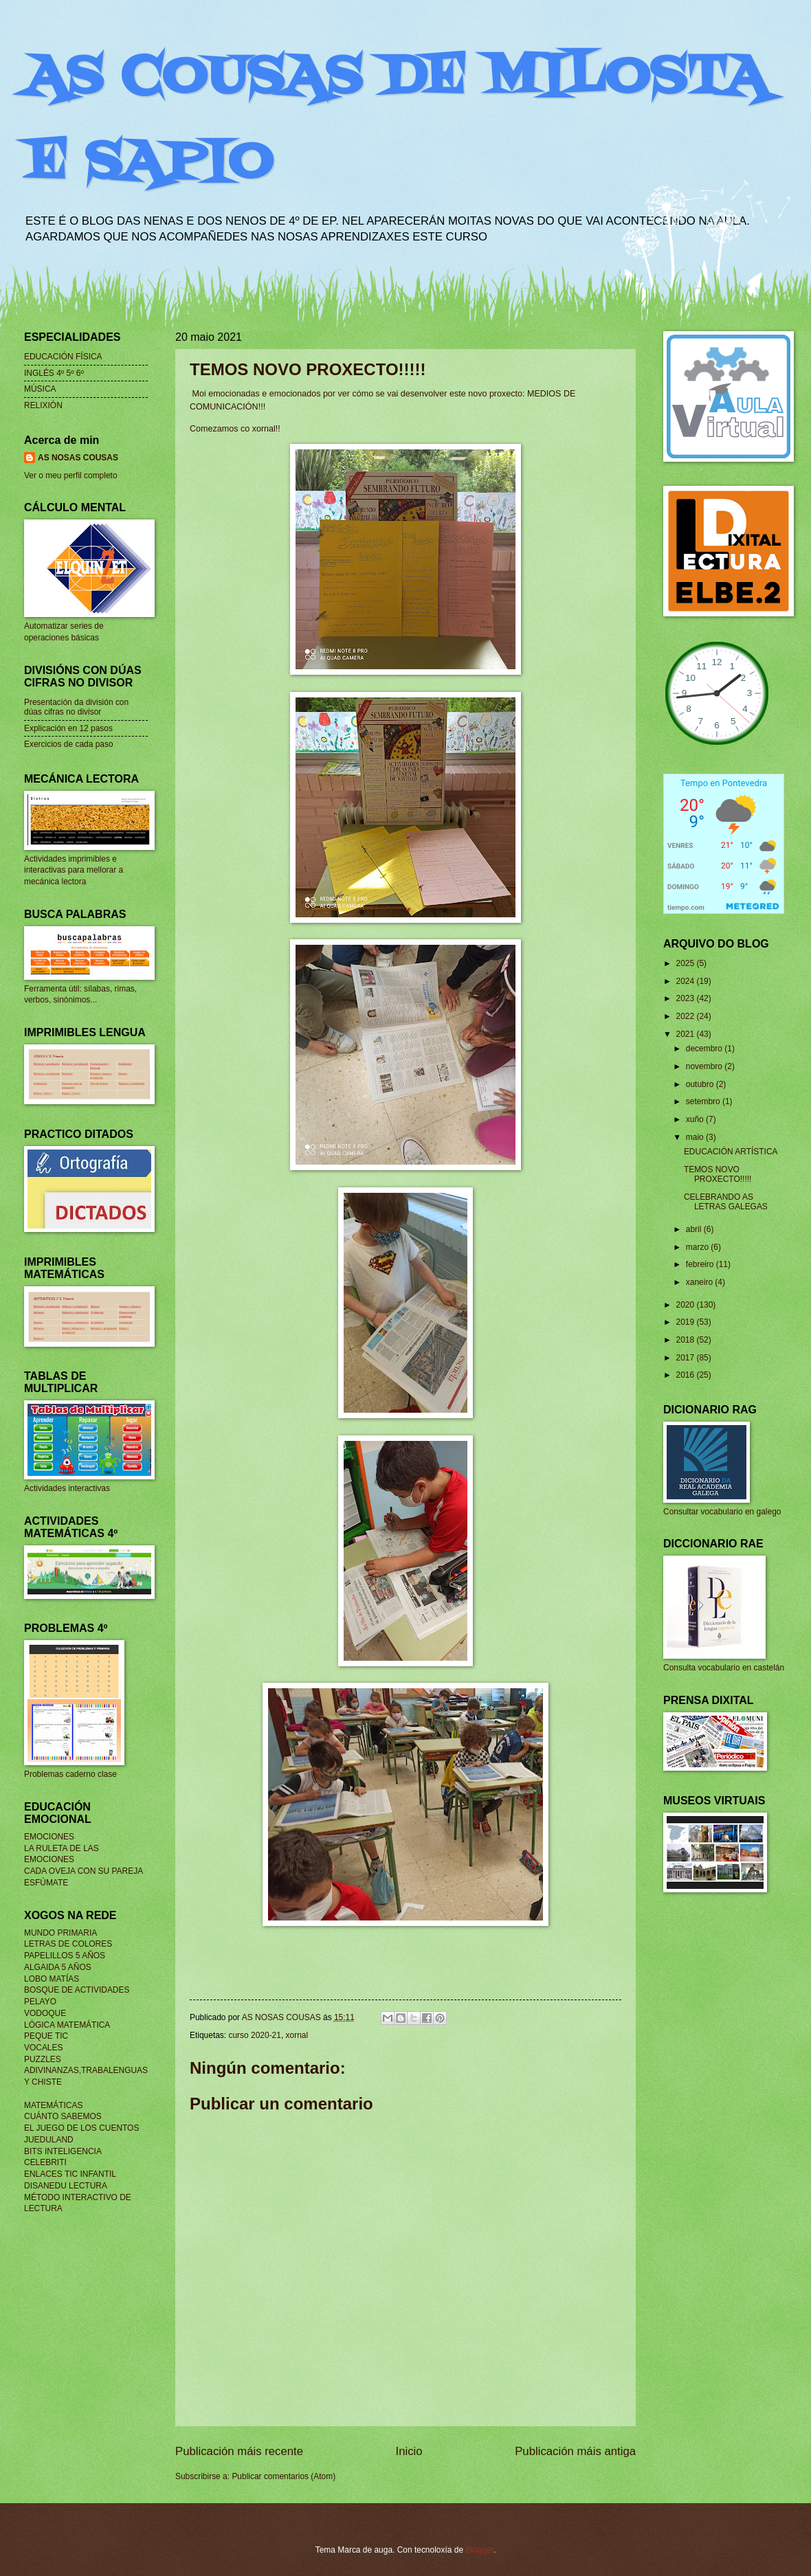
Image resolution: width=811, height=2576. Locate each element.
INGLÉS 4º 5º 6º (54, 373)
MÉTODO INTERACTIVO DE (77, 2197)
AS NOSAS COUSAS (78, 457)
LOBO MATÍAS (51, 1979)
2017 (686, 1358)
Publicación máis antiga (575, 2451)
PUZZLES (42, 2059)
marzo (698, 1247)
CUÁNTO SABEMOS (63, 2116)
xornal (297, 2035)
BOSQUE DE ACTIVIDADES (76, 1990)
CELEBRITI (45, 2162)
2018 (686, 1340)
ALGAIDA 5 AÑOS (57, 1967)
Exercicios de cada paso (68, 744)
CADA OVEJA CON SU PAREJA (83, 1871)
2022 (686, 1016)
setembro (704, 1101)
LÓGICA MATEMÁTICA (67, 2025)
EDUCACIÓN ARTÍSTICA (731, 1151)
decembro (705, 1048)
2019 (686, 1322)
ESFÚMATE (46, 1883)
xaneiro (700, 1282)
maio (696, 1137)
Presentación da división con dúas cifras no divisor (76, 707)
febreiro (701, 1264)
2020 (686, 1305)
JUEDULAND (49, 2139)
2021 (686, 1034)
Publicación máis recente (239, 2451)
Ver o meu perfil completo (71, 475)
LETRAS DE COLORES (68, 1944)
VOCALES (43, 2047)
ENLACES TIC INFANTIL (70, 2174)
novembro (705, 1066)
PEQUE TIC (46, 2036)
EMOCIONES (49, 1836)
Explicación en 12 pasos (68, 728)
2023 (686, 998)
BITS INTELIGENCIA (63, 2151)
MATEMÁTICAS (53, 2105)
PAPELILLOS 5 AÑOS (64, 1955)
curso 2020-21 (254, 2035)
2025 (686, 963)
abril (695, 1229)
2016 (686, 1375)
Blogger (479, 2550)
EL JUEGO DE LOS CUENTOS (81, 2128)
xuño (696, 1119)
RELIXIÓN (43, 405)
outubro (701, 1084)
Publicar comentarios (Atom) (283, 2476)
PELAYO (40, 2001)
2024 (686, 981)
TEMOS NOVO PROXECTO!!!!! (717, 1174)
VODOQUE (45, 2013)
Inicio (409, 2451)
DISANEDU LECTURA (65, 2186)
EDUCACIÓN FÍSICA (63, 356)
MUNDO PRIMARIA (60, 1933)
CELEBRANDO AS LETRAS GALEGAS (726, 1201)
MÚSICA (40, 389)
